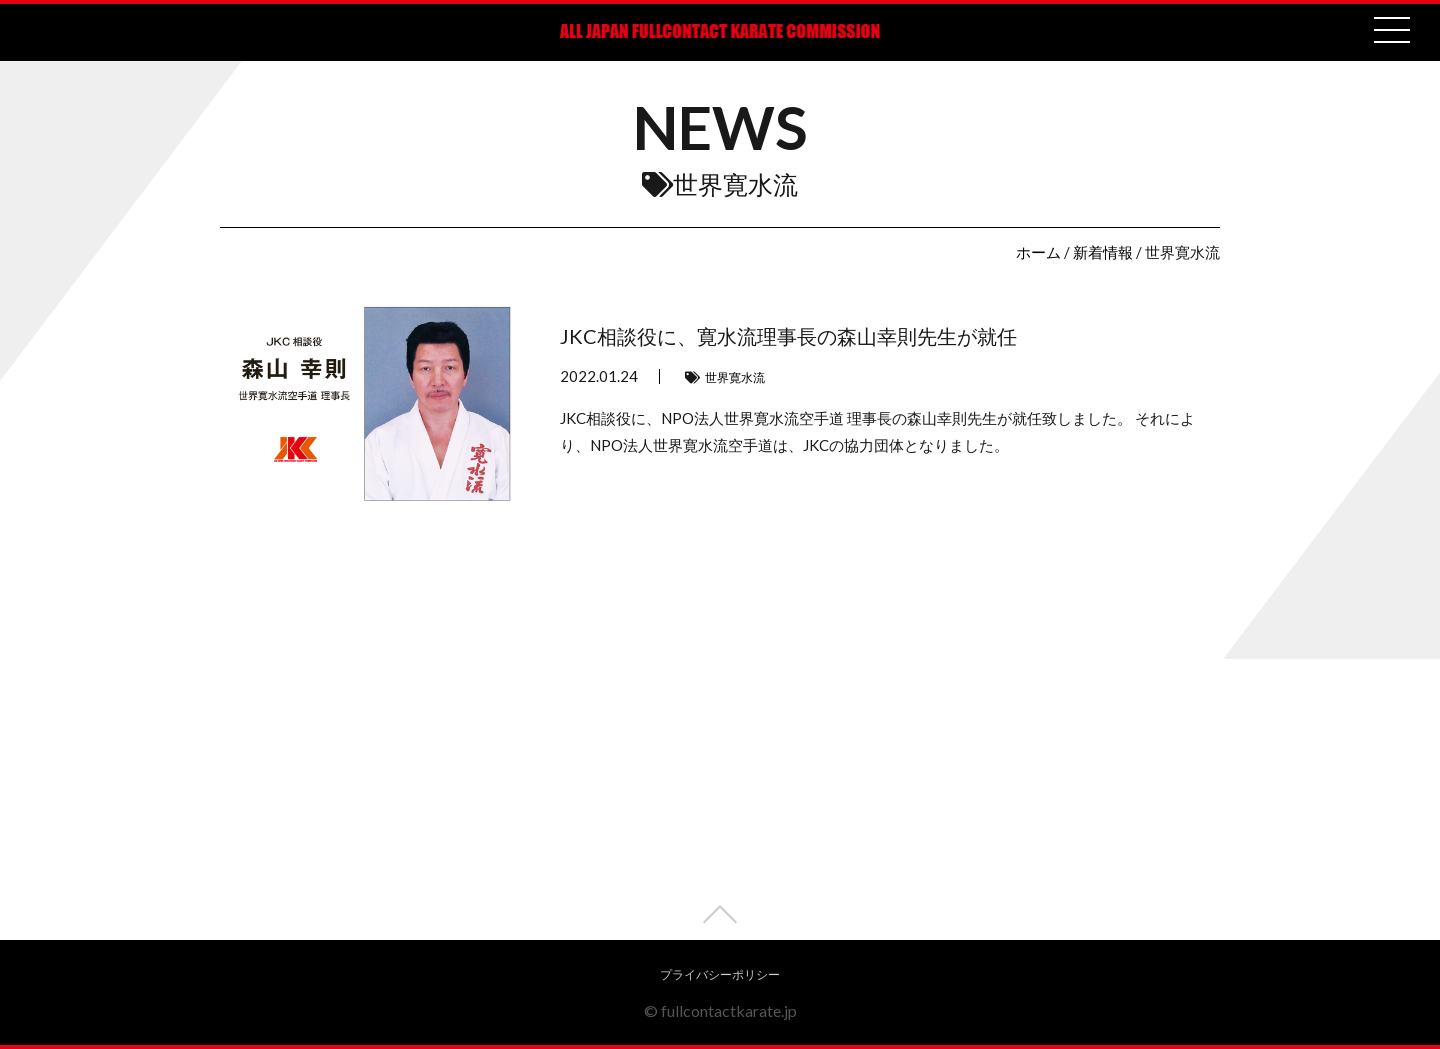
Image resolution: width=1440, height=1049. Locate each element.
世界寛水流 (735, 377)
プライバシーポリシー (720, 974)
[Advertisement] (720, 800)
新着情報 (1103, 252)
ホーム (1038, 252)
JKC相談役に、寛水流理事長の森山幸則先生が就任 (788, 336)
